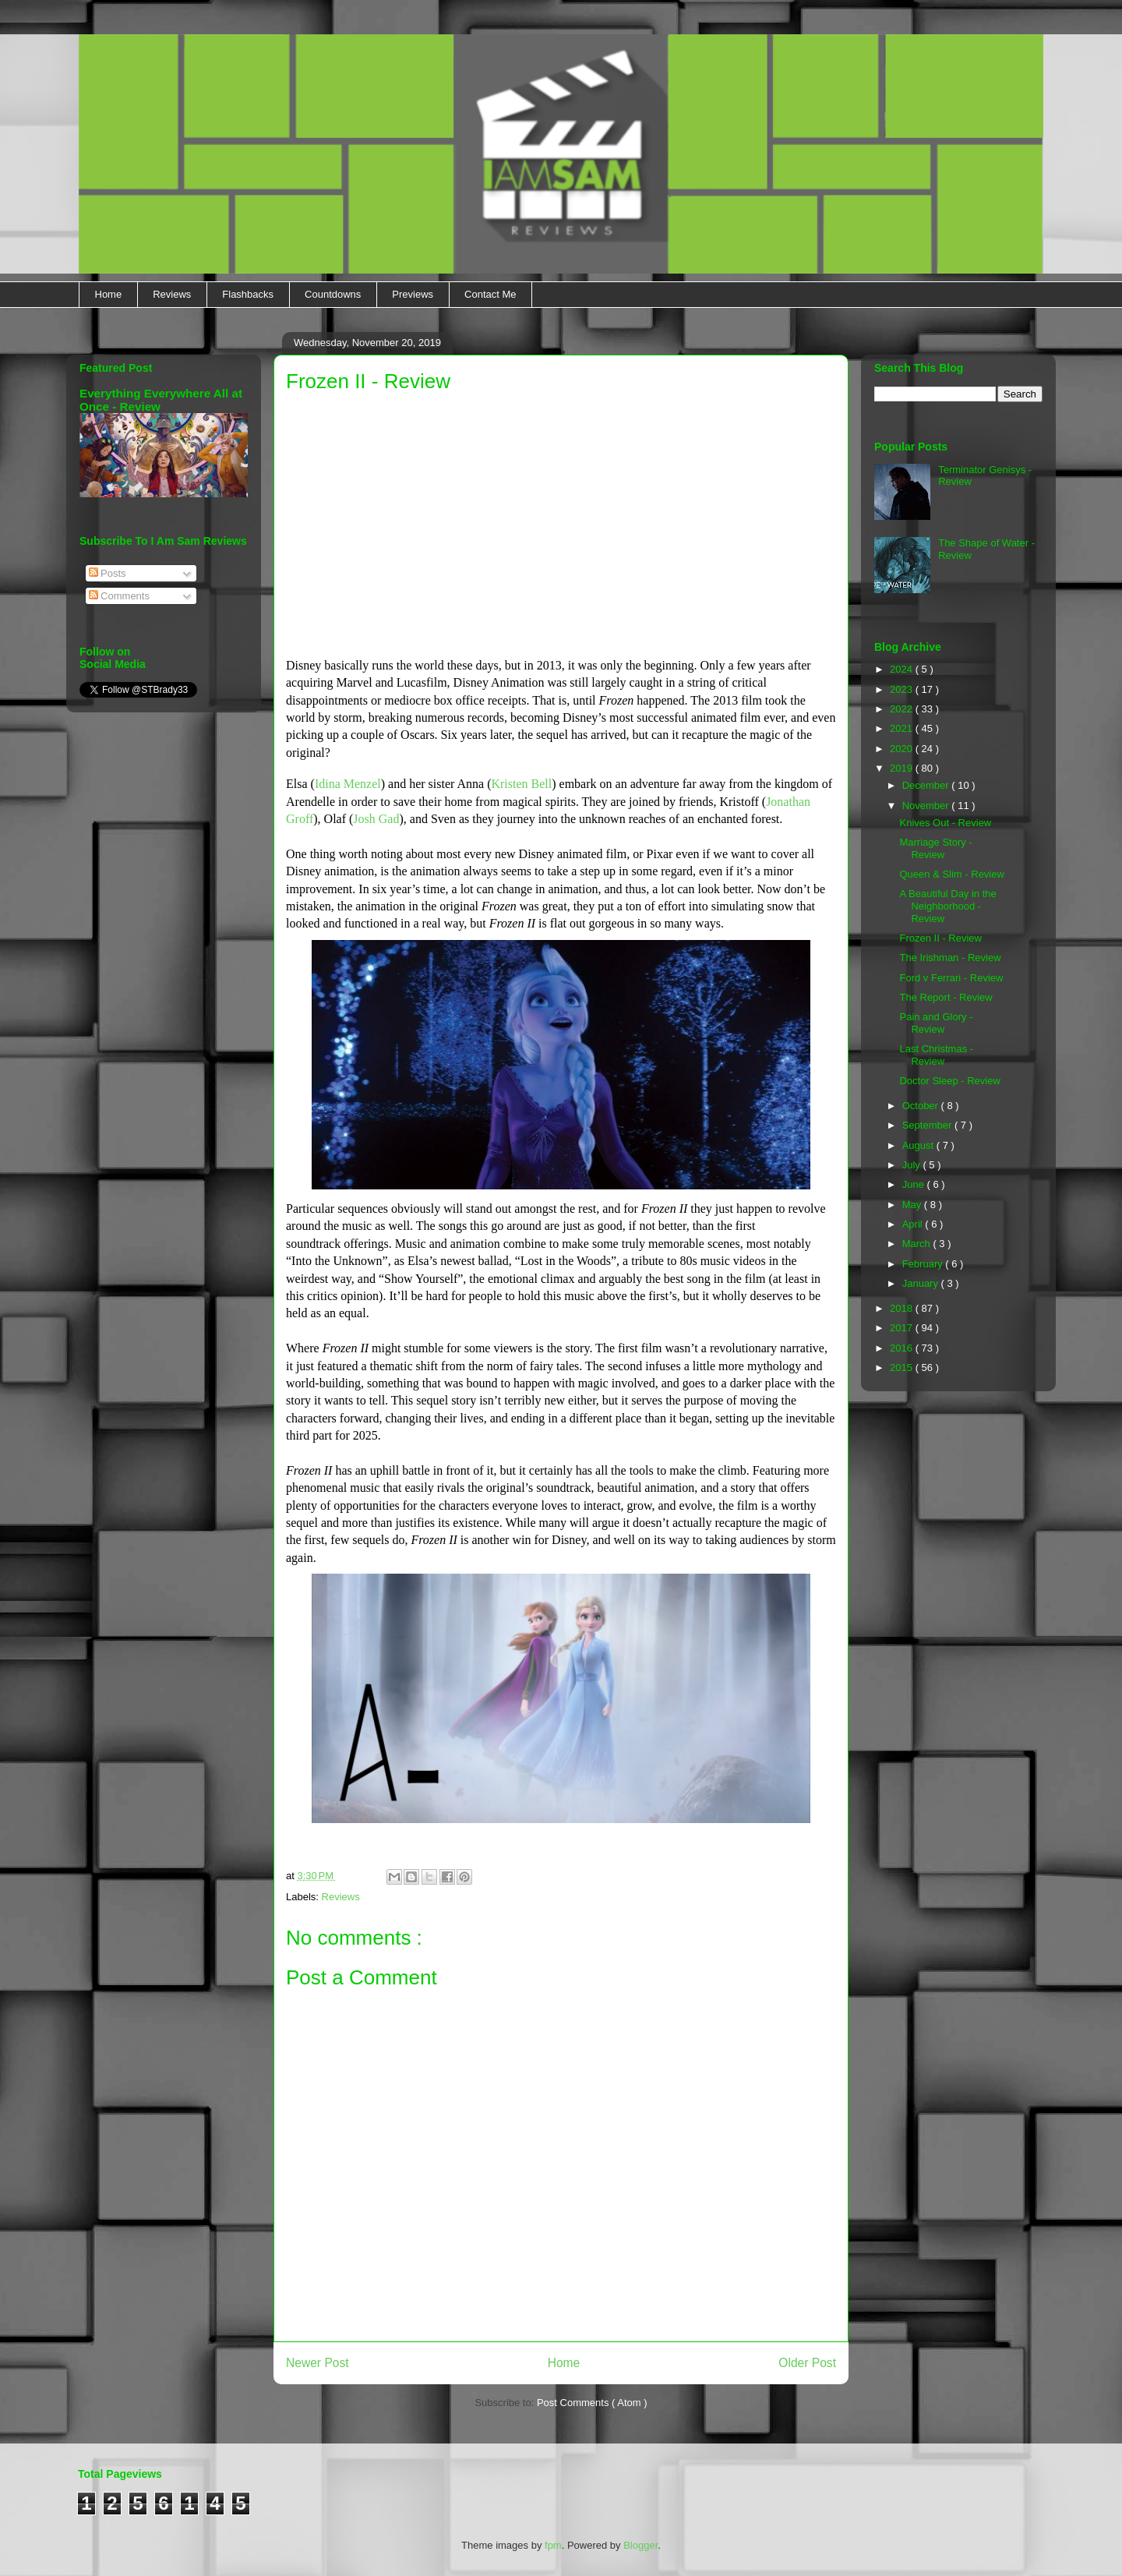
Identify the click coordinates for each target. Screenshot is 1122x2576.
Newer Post (317, 2362)
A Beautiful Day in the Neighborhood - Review (947, 906)
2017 (903, 1328)
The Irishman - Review (949, 957)
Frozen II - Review (940, 938)
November (927, 805)
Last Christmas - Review (936, 1055)
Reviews (172, 294)
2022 (903, 709)
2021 (903, 728)
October (921, 1105)
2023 (903, 689)
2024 (903, 669)
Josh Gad (376, 818)
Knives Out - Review (945, 823)
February (924, 1264)
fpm (553, 2545)
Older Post (807, 2362)
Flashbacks (247, 294)
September (928, 1125)
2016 (903, 1348)
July (912, 1165)
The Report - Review (945, 997)
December (927, 785)
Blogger (640, 2545)
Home (108, 294)
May (913, 1204)
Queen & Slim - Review (951, 874)
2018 (903, 1308)
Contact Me (490, 294)
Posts (107, 573)
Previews (412, 294)
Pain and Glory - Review (935, 1023)
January (921, 1283)
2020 (903, 748)
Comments (119, 596)
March (917, 1243)
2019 (903, 768)
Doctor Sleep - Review (949, 1081)
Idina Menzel (348, 783)
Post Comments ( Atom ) (592, 2402)
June (914, 1184)
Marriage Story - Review (935, 848)
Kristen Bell (521, 783)
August (919, 1145)
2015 (903, 1367)
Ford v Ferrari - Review (951, 978)
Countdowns (333, 294)
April (914, 1224)
